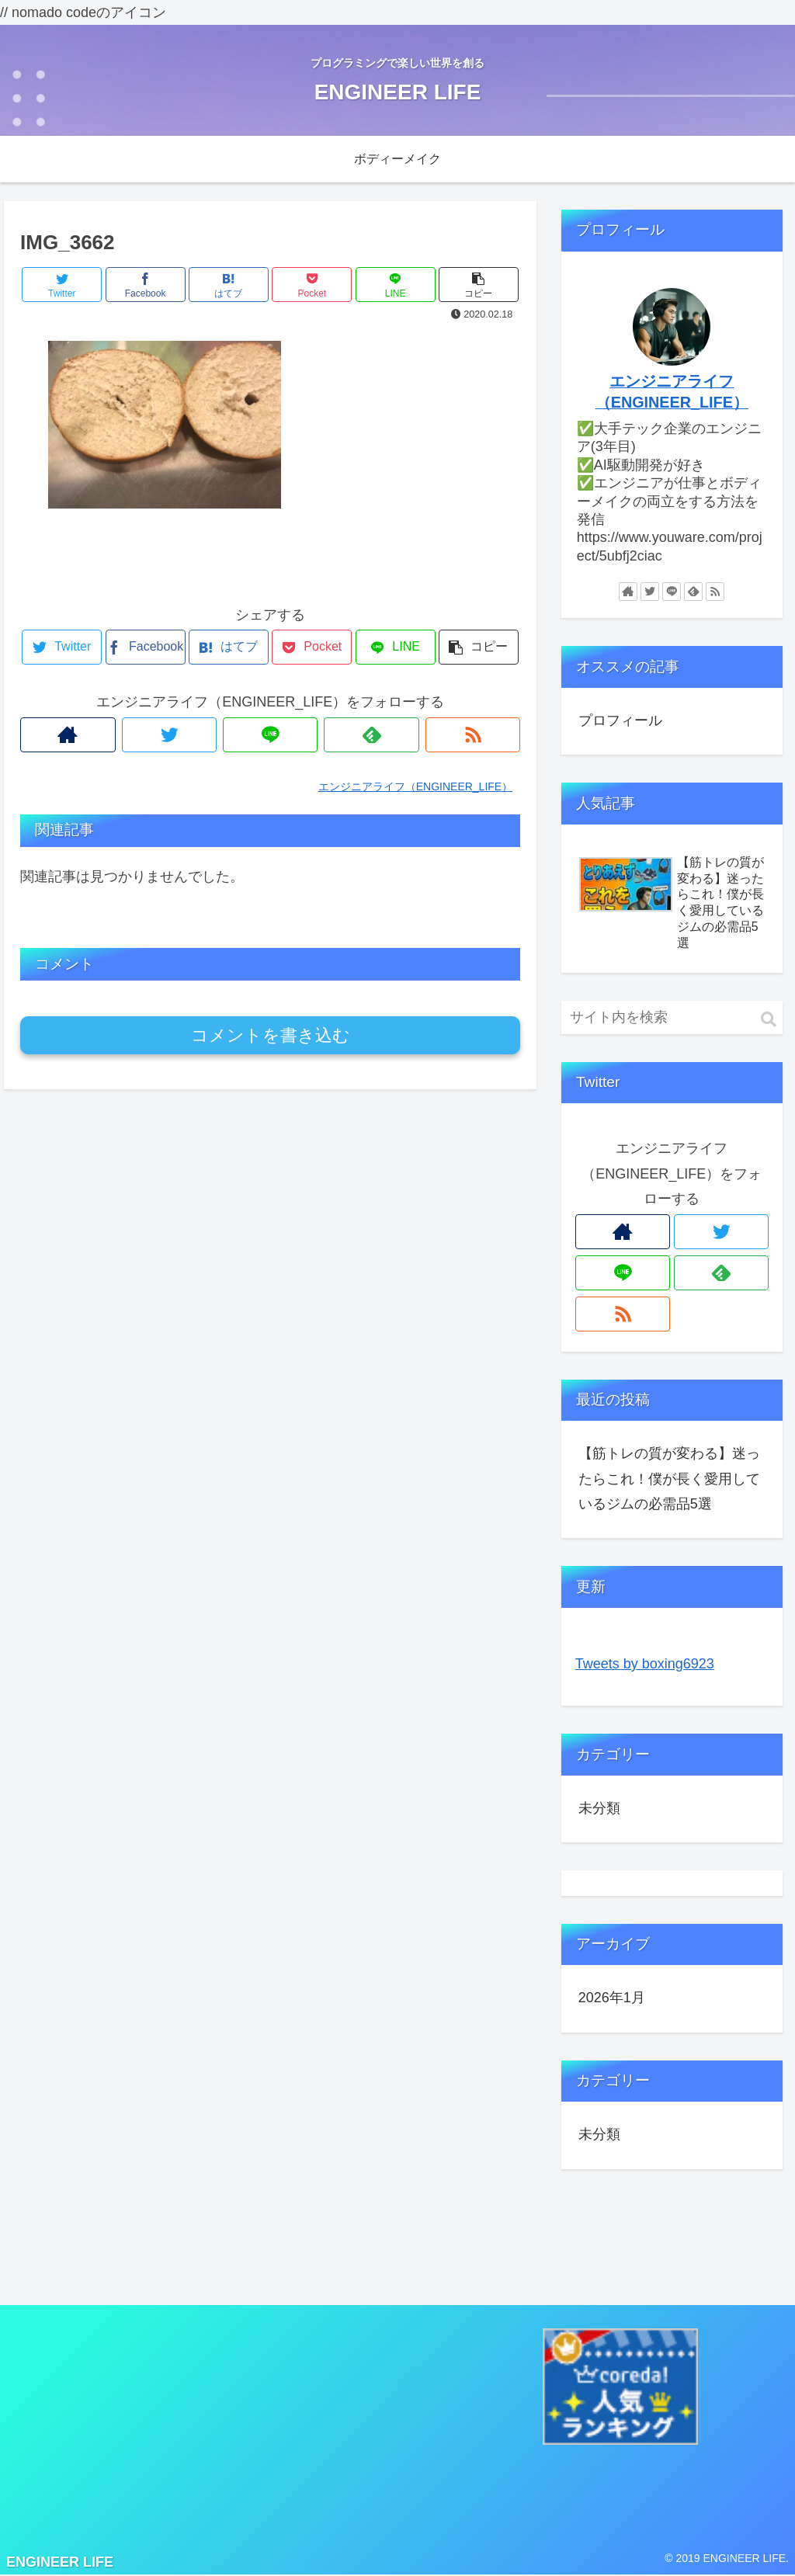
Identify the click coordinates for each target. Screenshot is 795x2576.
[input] (672, 1017)
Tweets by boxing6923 (644, 1664)
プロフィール (620, 720)
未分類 (599, 1808)
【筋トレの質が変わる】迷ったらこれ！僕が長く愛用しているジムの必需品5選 (669, 1479)
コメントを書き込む (270, 1035)
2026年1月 (611, 1997)
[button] (769, 1020)
